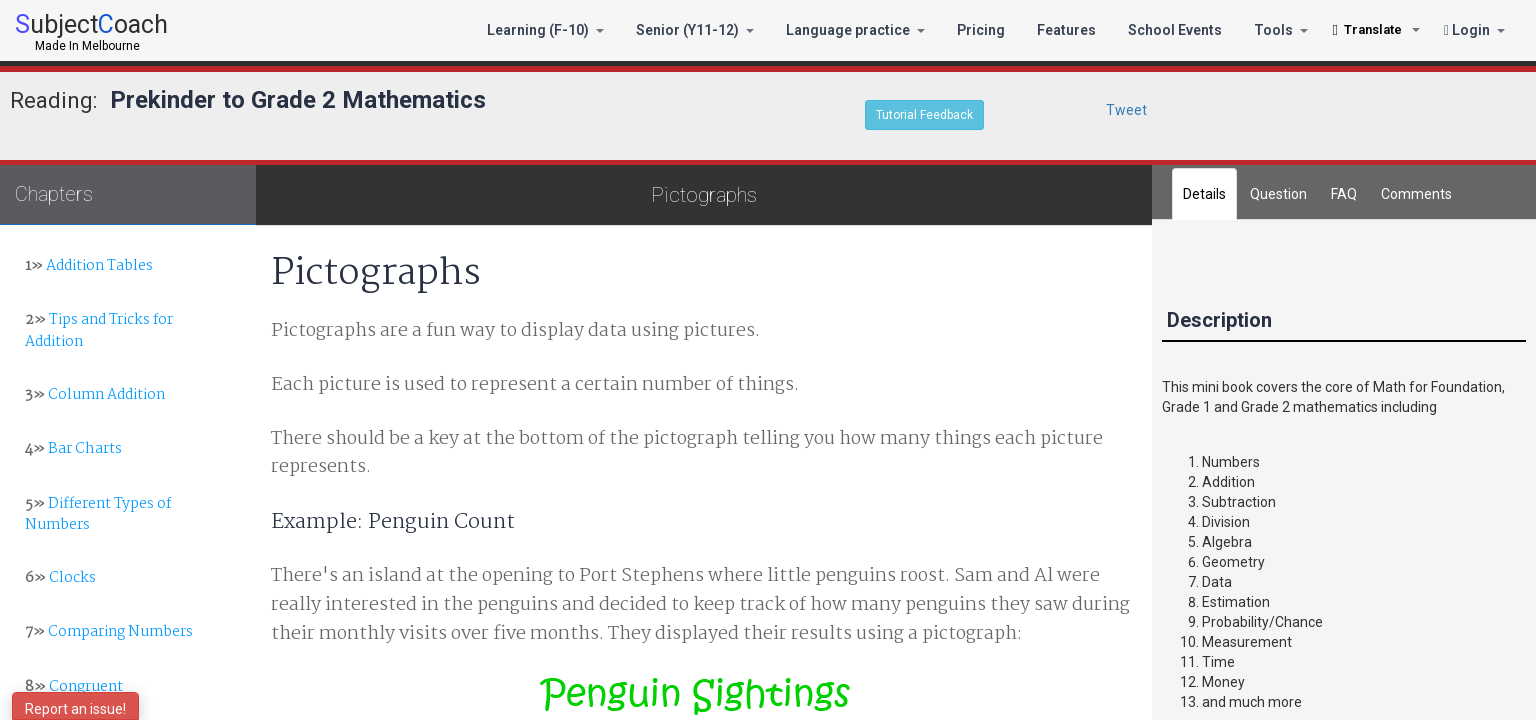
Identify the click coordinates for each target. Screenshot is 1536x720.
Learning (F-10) (545, 30)
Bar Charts (73, 449)
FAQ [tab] (1344, 194)
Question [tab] (1278, 194)
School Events (1175, 30)
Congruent (74, 687)
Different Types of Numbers (98, 514)
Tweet (1126, 110)
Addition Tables (89, 266)
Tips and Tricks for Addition (99, 330)
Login (1474, 30)
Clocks (60, 578)
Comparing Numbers (109, 632)
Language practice (855, 30)
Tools (1281, 30)
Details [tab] (1204, 194)
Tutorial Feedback (924, 115)
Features (1066, 30)
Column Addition (95, 395)
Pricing (981, 30)
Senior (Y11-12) (695, 30)
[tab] (1416, 194)
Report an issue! (75, 709)
